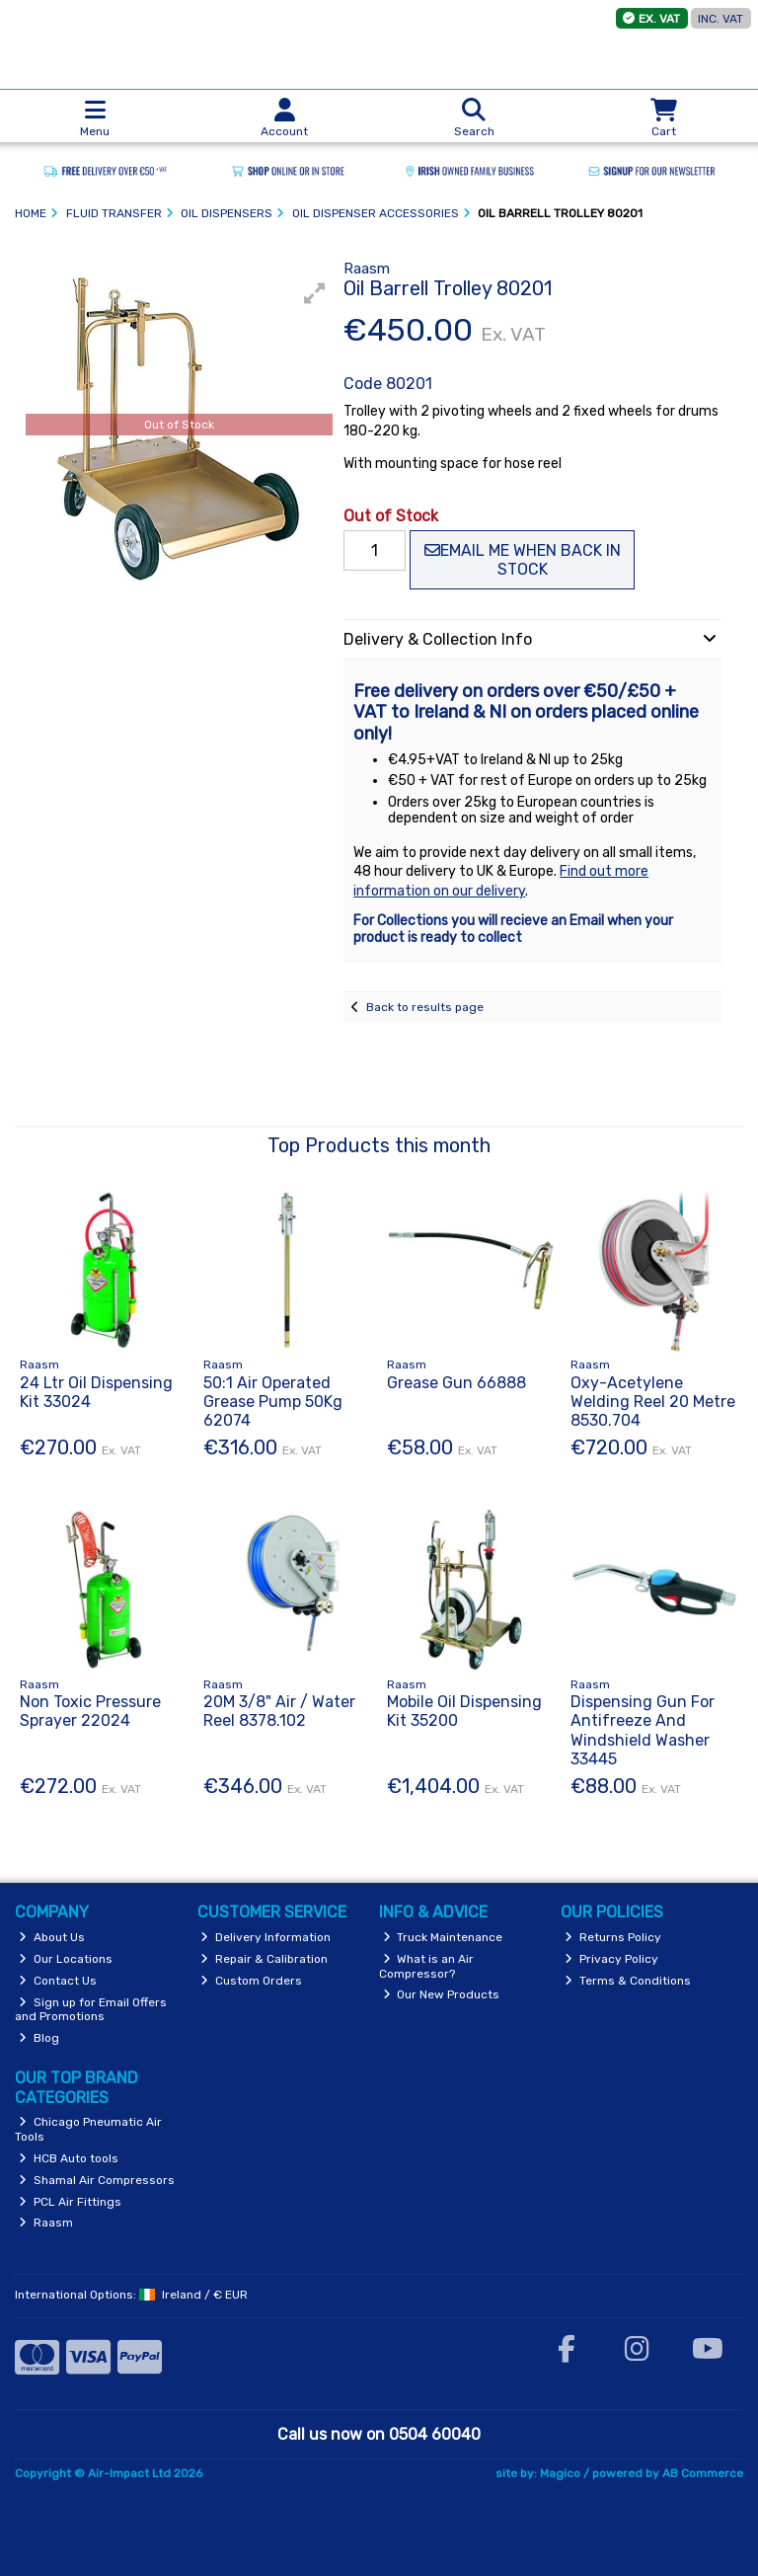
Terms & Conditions (628, 1981)
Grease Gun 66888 (456, 1382)
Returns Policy (613, 1937)
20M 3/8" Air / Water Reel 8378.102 (279, 1711)
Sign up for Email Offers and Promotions (91, 2009)
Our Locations (66, 1959)
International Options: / (131, 2295)
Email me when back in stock (522, 560)
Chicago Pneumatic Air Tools (88, 2129)
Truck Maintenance (443, 1937)
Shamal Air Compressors (97, 2180)
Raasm (46, 2222)
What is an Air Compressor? (427, 1966)
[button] (315, 293)
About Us (52, 1937)
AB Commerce (702, 2473)
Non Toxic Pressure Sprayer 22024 (90, 1711)
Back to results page (425, 1007)
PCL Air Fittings (70, 2202)
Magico (560, 2473)
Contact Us (58, 1981)
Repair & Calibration (264, 1959)
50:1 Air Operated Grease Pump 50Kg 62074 (272, 1401)
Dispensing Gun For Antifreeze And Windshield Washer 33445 (642, 1730)
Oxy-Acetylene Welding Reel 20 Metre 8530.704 (652, 1401)
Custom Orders (251, 1981)
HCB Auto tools (68, 2158)
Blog (39, 2038)
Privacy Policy (611, 1959)
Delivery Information (265, 1937)
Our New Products (441, 1994)
